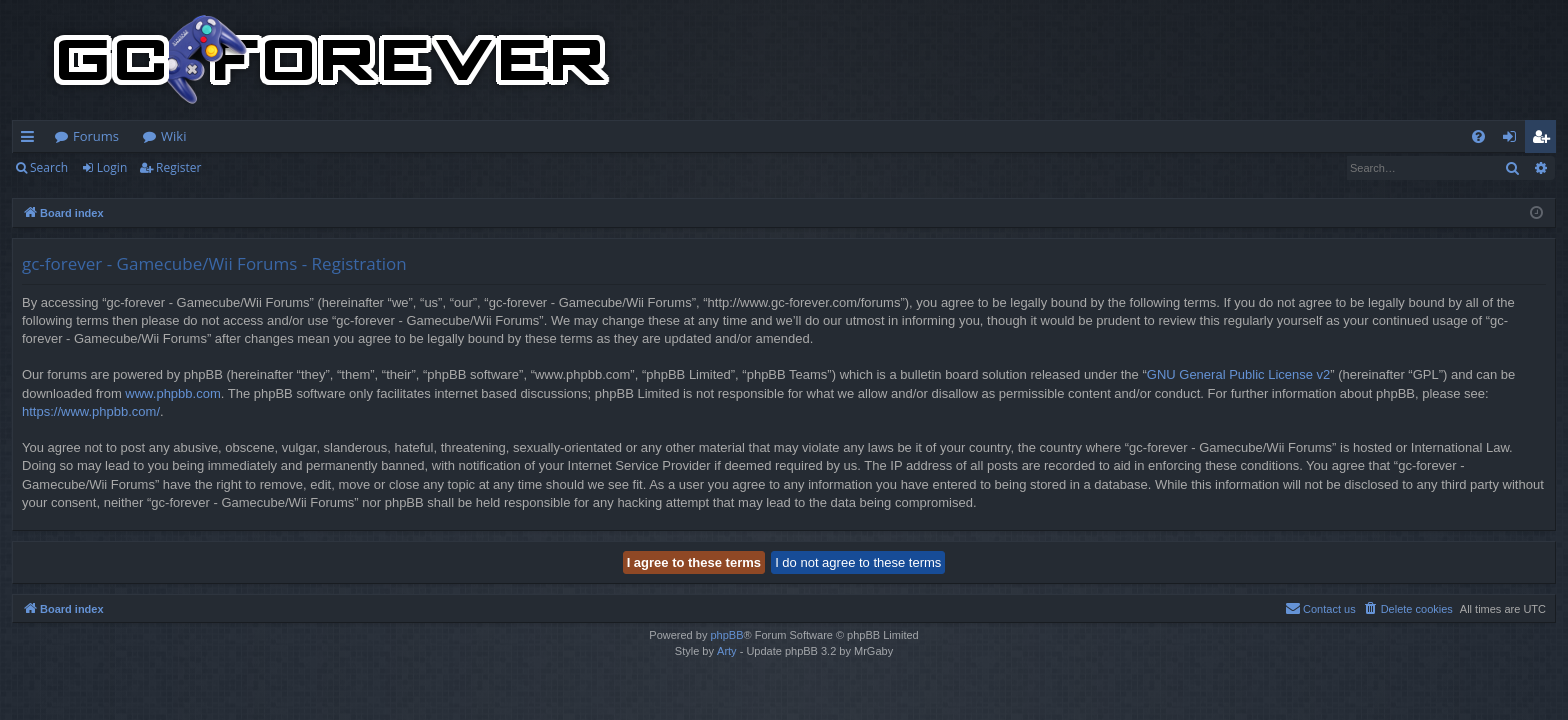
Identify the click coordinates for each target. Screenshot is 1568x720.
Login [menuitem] (1513, 140)
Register (178, 167)
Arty (727, 651)
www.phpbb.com (172, 393)
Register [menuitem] (1545, 140)
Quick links (31, 140)
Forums (96, 136)
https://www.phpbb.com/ (91, 411)
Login (112, 167)
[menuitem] (1478, 136)
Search (49, 167)
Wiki (173, 136)
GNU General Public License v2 (1239, 374)
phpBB (726, 635)
